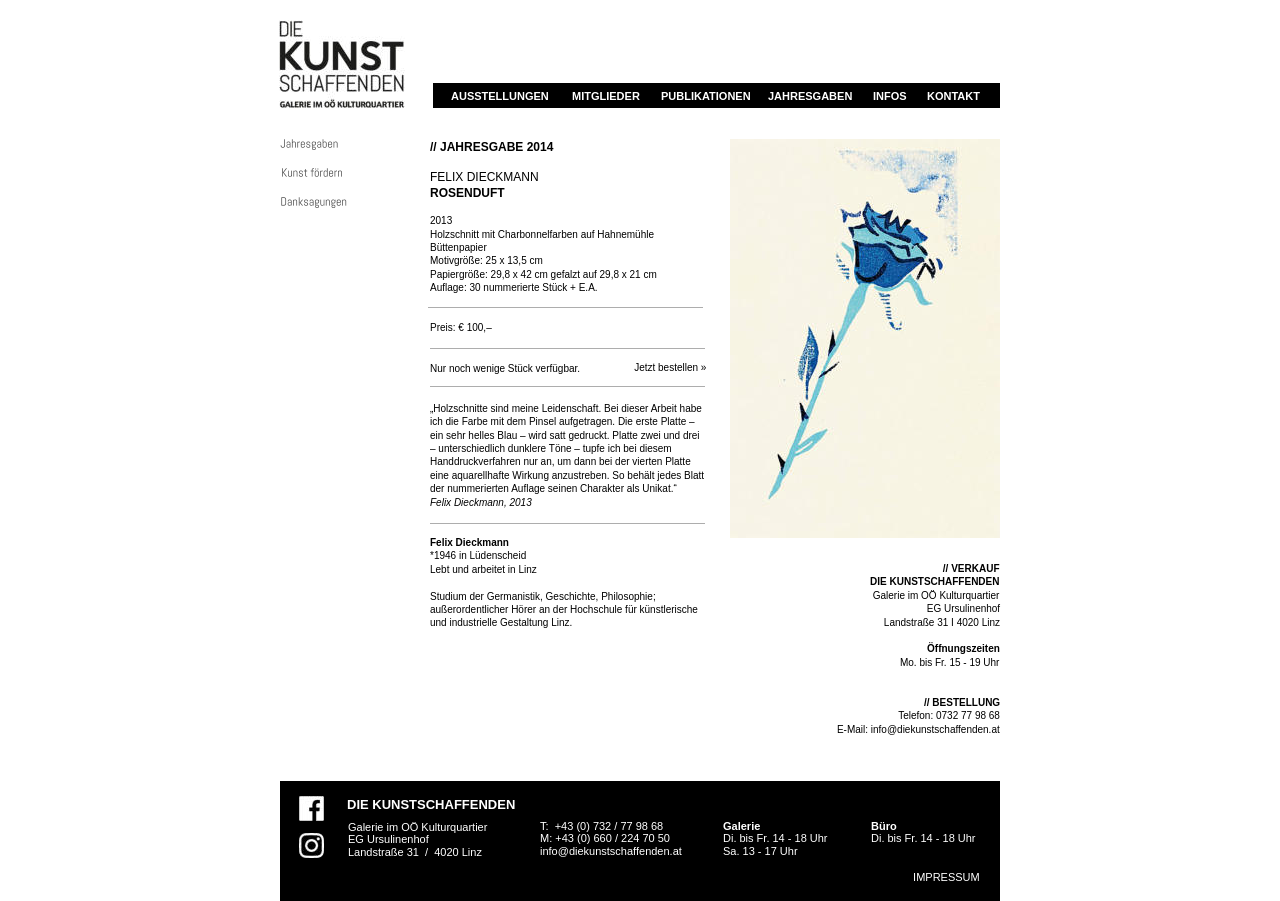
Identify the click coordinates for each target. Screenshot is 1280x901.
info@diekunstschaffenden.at (935, 729)
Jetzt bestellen (666, 367)
